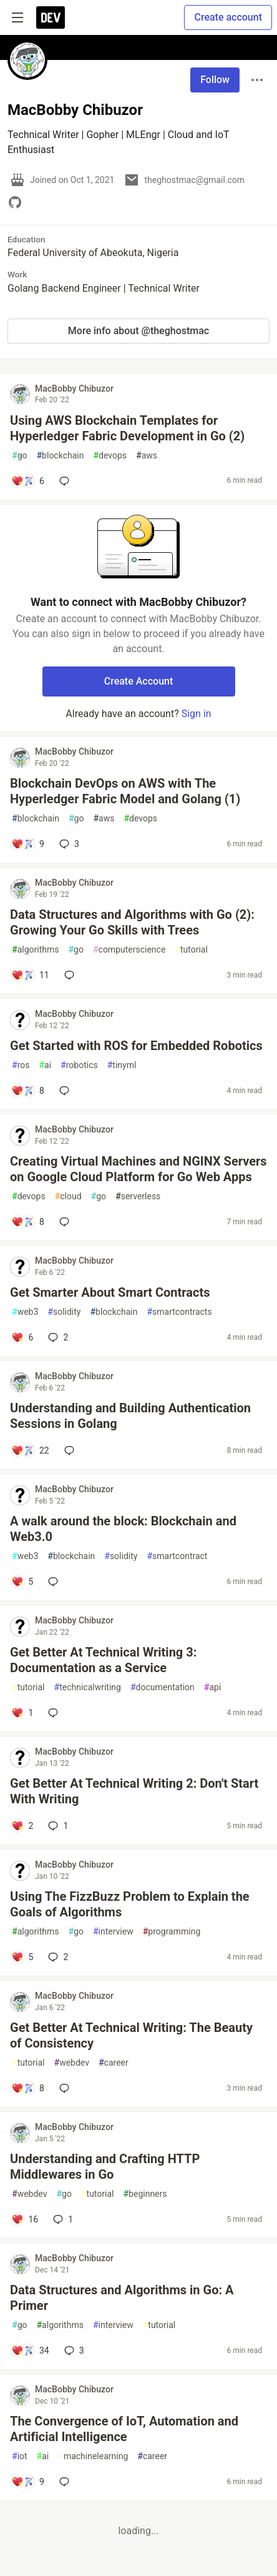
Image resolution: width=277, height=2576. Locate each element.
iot (19, 2456)
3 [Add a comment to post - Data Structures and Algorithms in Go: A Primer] (73, 2350)
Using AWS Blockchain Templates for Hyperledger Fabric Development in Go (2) (127, 428)
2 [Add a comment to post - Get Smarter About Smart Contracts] (57, 1337)
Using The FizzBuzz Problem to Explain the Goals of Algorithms (130, 1904)
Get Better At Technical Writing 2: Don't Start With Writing (134, 1791)
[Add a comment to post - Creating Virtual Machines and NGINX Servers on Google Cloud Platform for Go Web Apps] (28, 1222)
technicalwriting (87, 1687)
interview (113, 1931)
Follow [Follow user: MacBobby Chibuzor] (215, 80)
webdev (71, 2062)
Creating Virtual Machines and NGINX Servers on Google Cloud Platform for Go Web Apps (138, 1169)
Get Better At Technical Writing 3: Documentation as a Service (103, 1660)
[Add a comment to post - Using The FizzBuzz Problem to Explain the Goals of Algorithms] (22, 1957)
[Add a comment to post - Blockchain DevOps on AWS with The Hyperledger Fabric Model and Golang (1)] (28, 844)
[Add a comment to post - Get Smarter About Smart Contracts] (22, 1337)
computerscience (129, 949)
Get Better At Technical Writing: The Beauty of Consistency (131, 2035)
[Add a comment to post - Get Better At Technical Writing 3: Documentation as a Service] (22, 1713)
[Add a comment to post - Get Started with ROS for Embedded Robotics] (28, 1090)
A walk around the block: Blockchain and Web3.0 (123, 1528)
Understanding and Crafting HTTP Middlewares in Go (105, 2166)
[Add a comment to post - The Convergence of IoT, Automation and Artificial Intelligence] (28, 2481)
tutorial (191, 949)
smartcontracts (179, 1312)
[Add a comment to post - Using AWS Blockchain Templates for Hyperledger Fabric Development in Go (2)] (28, 481)
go (19, 455)
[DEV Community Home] (50, 17)
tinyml (122, 1065)
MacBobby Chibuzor (74, 389)
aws (146, 455)
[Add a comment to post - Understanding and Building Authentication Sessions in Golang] (30, 1450)
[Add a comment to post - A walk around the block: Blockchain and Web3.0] (22, 1581)
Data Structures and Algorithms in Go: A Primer (122, 2297)
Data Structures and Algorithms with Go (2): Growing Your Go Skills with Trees (132, 922)
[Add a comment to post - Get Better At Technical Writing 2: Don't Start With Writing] (22, 1826)
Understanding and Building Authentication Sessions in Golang (130, 1415)
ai (45, 1065)
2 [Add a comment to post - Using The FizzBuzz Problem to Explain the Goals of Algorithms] (57, 1956)
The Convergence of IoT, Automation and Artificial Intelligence (124, 2429)
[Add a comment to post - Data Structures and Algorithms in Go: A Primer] (30, 2350)
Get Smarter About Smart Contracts (110, 1292)
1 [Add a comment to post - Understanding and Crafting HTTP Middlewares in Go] (62, 2219)
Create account (228, 17)
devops (110, 455)
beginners (145, 2194)
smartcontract (177, 1556)
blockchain (60, 455)
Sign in (196, 714)
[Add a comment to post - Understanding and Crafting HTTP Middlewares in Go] (25, 2219)
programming (172, 1931)
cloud (68, 1196)
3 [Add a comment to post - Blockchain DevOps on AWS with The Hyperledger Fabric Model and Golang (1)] (68, 843)
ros (20, 1065)
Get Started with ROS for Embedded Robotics (136, 1045)
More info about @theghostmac (138, 331)
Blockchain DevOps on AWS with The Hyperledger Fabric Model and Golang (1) (125, 791)
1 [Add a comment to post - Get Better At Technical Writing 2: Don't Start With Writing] (57, 1825)
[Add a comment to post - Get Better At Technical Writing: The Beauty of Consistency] (28, 2088)
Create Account (138, 681)
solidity (63, 1312)
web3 (25, 1312)
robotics (79, 1065)
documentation (162, 1687)
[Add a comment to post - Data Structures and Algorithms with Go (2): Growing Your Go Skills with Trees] (30, 975)
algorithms (35, 949)
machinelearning (93, 2456)
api (212, 1687)
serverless (137, 1196)
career (114, 2062)
